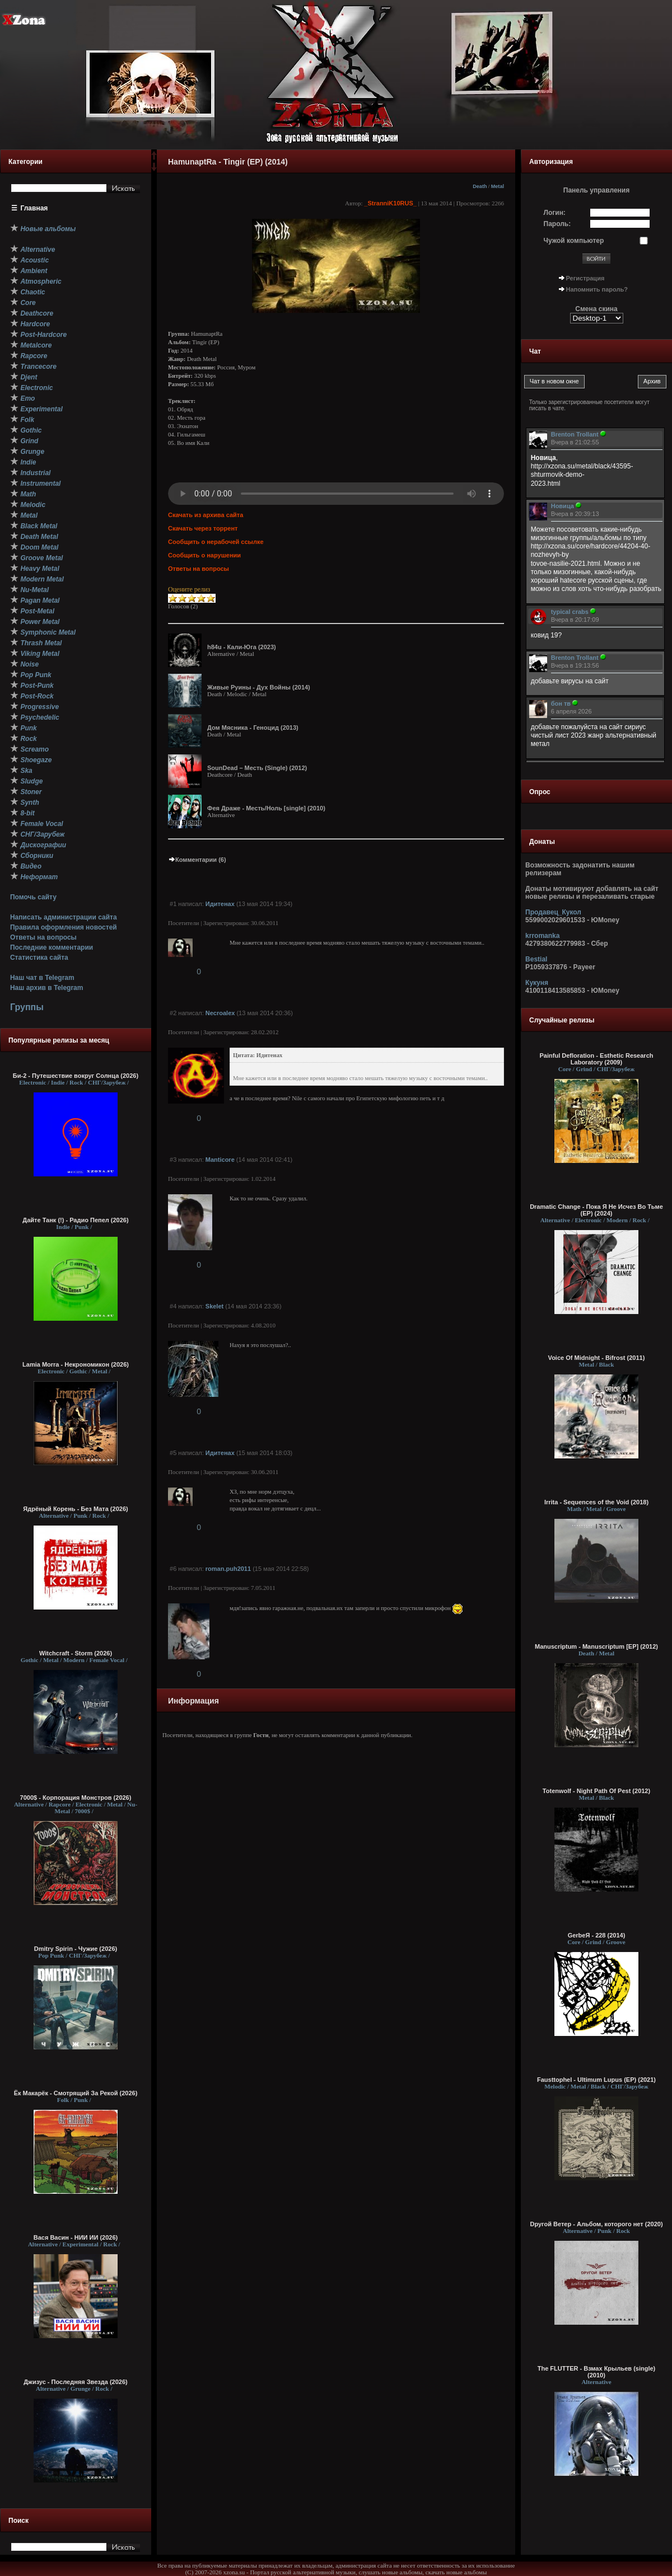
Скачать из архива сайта (205, 515)
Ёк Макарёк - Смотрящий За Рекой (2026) (76, 2093)
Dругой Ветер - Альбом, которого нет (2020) (596, 2224)
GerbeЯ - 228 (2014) (597, 1935)
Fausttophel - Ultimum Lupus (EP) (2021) (596, 2079)
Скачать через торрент (202, 528)
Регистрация (585, 278)
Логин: (555, 213)
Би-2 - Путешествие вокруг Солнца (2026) (75, 1075)
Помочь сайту (33, 897)
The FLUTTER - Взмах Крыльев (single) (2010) (597, 2371)
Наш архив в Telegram (46, 988)
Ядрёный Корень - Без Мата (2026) (75, 1508)
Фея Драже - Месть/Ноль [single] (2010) (266, 808)
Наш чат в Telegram (42, 978)
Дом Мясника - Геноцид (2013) (252, 727)
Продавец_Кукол (553, 912)
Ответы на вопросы (43, 937)
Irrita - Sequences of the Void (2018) (596, 1502)
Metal (497, 186)
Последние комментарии (51, 947)
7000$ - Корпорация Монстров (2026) (76, 1797)
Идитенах (220, 903)
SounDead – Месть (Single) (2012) (257, 767)
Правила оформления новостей (63, 927)
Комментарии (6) (197, 859)
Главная (34, 208)
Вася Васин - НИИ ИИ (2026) (76, 2237)
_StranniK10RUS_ (390, 203)
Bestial (536, 959)
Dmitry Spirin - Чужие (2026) (75, 1948)
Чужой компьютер (574, 241)
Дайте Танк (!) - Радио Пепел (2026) (75, 1220)
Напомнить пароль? (597, 289)
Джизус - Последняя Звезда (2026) (75, 2381)
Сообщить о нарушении (204, 555)
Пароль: (557, 224)
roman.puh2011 (228, 1568)
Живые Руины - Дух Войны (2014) (258, 687)
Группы (27, 1007)
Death (480, 186)
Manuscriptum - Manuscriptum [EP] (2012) (596, 1646)
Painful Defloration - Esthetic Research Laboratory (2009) (597, 1059)
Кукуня (536, 983)
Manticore (220, 1159)
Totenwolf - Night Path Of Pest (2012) (596, 1790)
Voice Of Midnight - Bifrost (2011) (596, 1357)
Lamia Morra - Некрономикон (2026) (75, 1364)
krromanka (542, 936)
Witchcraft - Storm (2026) (75, 1653)
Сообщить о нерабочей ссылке (216, 541)
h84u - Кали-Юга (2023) (241, 647)
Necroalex (220, 1013)
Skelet (214, 1306)
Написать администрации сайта (63, 917)
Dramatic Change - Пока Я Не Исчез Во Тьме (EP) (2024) (596, 1210)
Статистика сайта (39, 957)
